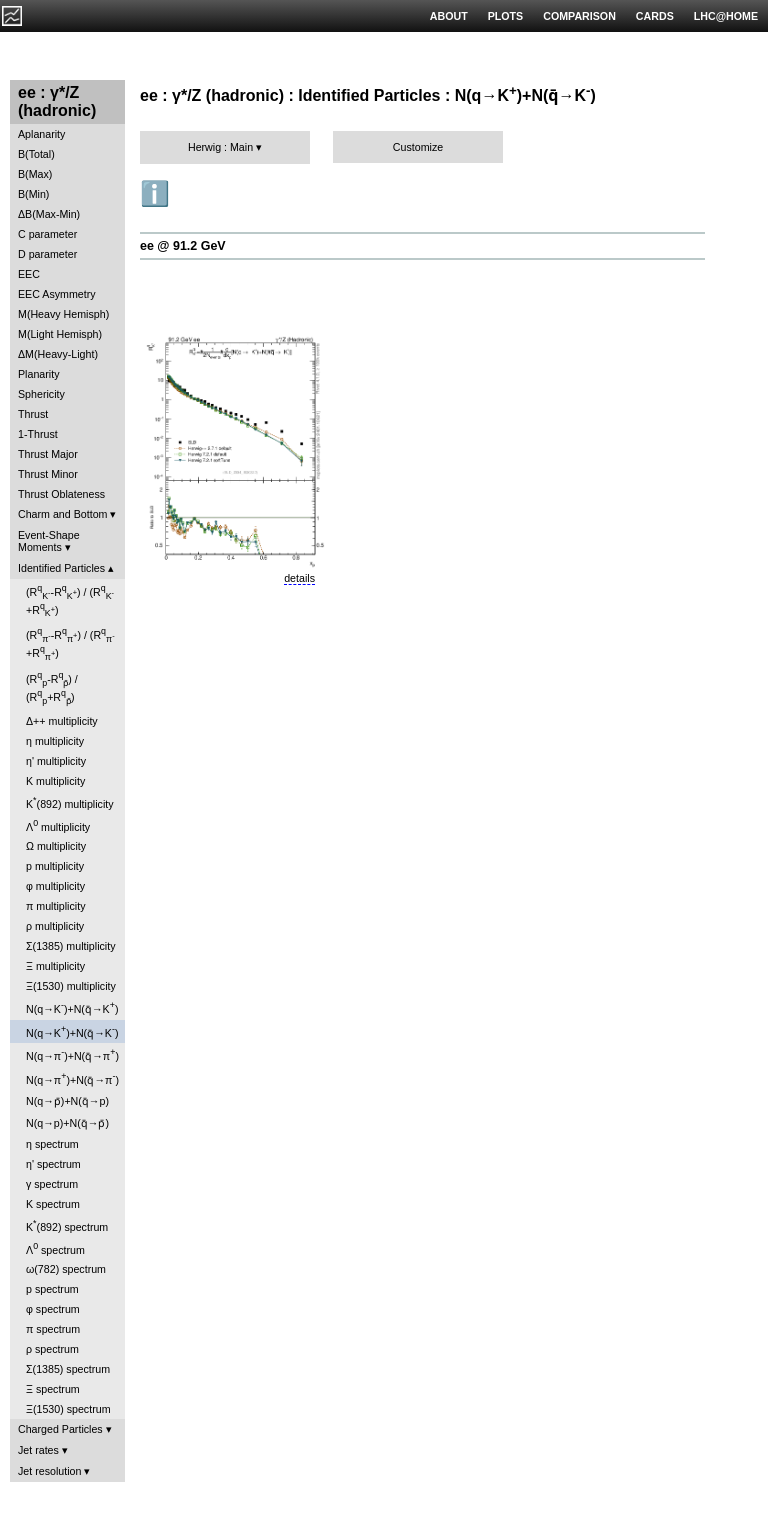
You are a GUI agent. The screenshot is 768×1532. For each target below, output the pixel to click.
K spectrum (53, 1204)
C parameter (47, 234)
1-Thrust (38, 434)
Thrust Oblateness (61, 494)
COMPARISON (579, 16)
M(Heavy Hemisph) (63, 314)
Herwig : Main (220, 147)
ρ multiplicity (55, 926)
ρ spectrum (52, 1349)
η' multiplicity (56, 761)
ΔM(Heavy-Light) (58, 354)
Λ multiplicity (58, 825)
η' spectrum (53, 1164)
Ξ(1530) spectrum (68, 1409)
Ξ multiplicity (55, 966)
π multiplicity (55, 906)
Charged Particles (60, 1429)
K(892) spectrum (67, 1225)
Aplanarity (41, 134)
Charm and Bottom (62, 514)
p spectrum (52, 1289)
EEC (29, 274)
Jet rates (38, 1450)
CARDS (655, 16)
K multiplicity (55, 781)
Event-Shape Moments (49, 541)
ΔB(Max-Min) (49, 214)
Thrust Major (48, 454)
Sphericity (41, 394)
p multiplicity (55, 866)
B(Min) (33, 194)
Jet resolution (49, 1471)
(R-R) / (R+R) (70, 600)
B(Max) (35, 174)
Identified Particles (61, 568)
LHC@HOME (726, 16)
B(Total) (36, 154)
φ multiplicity (55, 886)
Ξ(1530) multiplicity (71, 986)
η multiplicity (55, 741)
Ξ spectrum (53, 1389)
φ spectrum (53, 1309)
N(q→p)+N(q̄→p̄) (67, 1123)
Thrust (33, 414)
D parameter (47, 254)
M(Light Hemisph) (60, 334)
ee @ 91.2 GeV (183, 246)
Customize (418, 147)
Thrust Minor (48, 474)
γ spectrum (52, 1184)
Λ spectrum (55, 1248)
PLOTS (506, 16)
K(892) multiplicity (70, 802)
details (299, 578)
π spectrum (53, 1329)
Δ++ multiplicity (62, 721)
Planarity (38, 374)
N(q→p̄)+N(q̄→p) (67, 1101)
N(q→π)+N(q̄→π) (72, 1054)
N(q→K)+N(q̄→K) (72, 1007)
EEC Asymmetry (57, 294)
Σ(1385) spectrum (68, 1369)
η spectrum (52, 1144)
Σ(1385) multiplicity (71, 946)
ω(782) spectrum (66, 1269)
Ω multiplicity (56, 846)
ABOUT (449, 16)
